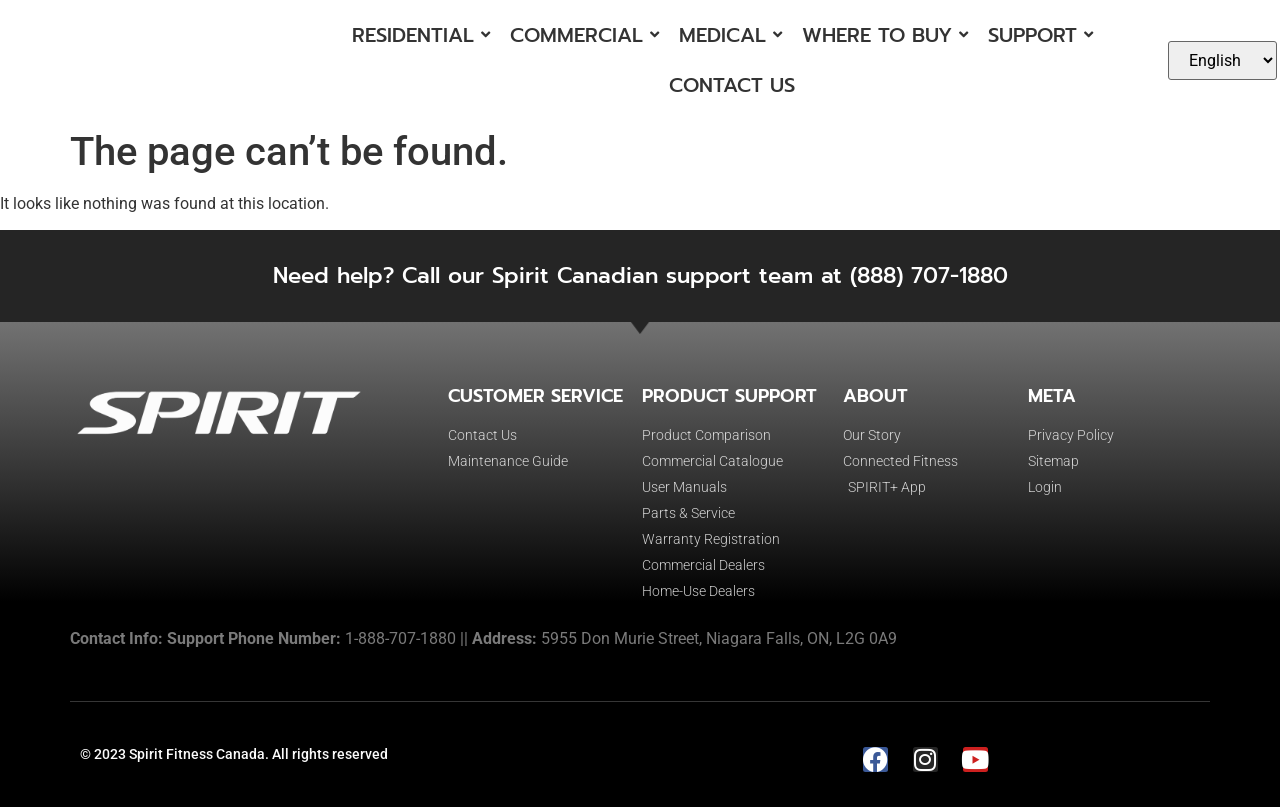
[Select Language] (1222, 60)
